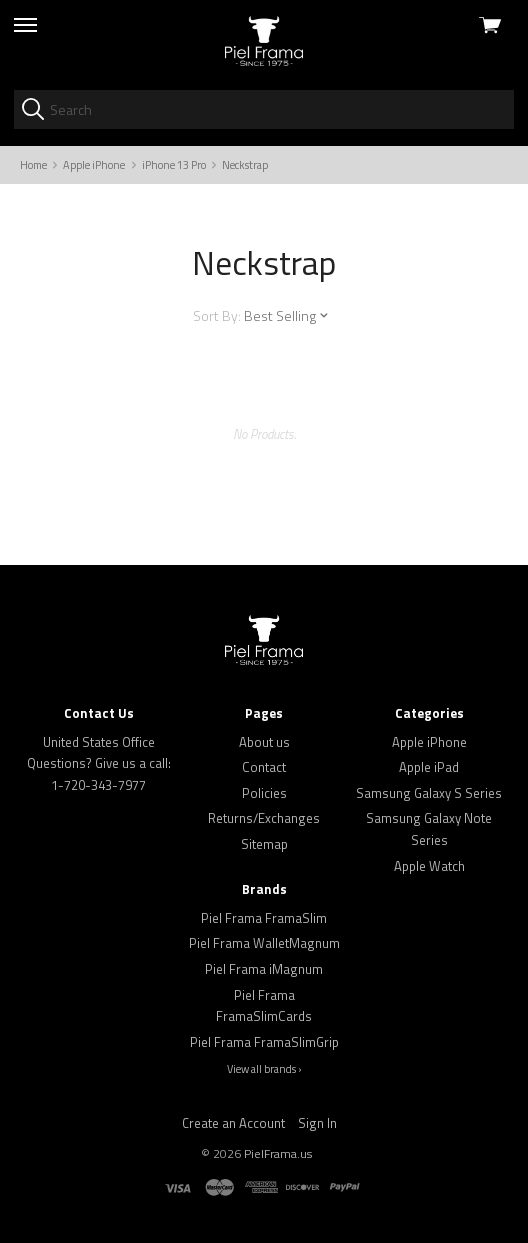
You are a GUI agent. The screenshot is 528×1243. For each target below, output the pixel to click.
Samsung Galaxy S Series (429, 793)
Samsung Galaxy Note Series (429, 829)
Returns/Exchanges (264, 818)
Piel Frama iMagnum (264, 969)
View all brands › (264, 1069)
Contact (264, 767)
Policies (264, 793)
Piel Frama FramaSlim (264, 918)
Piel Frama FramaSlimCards (264, 1006)
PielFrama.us (278, 1153)
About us (264, 742)
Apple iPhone (429, 742)
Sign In (317, 1123)
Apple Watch (429, 866)
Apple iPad (429, 767)
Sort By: (217, 315)
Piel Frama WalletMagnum (264, 943)
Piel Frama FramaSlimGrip (264, 1042)
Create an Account (233, 1123)
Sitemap (264, 844)
